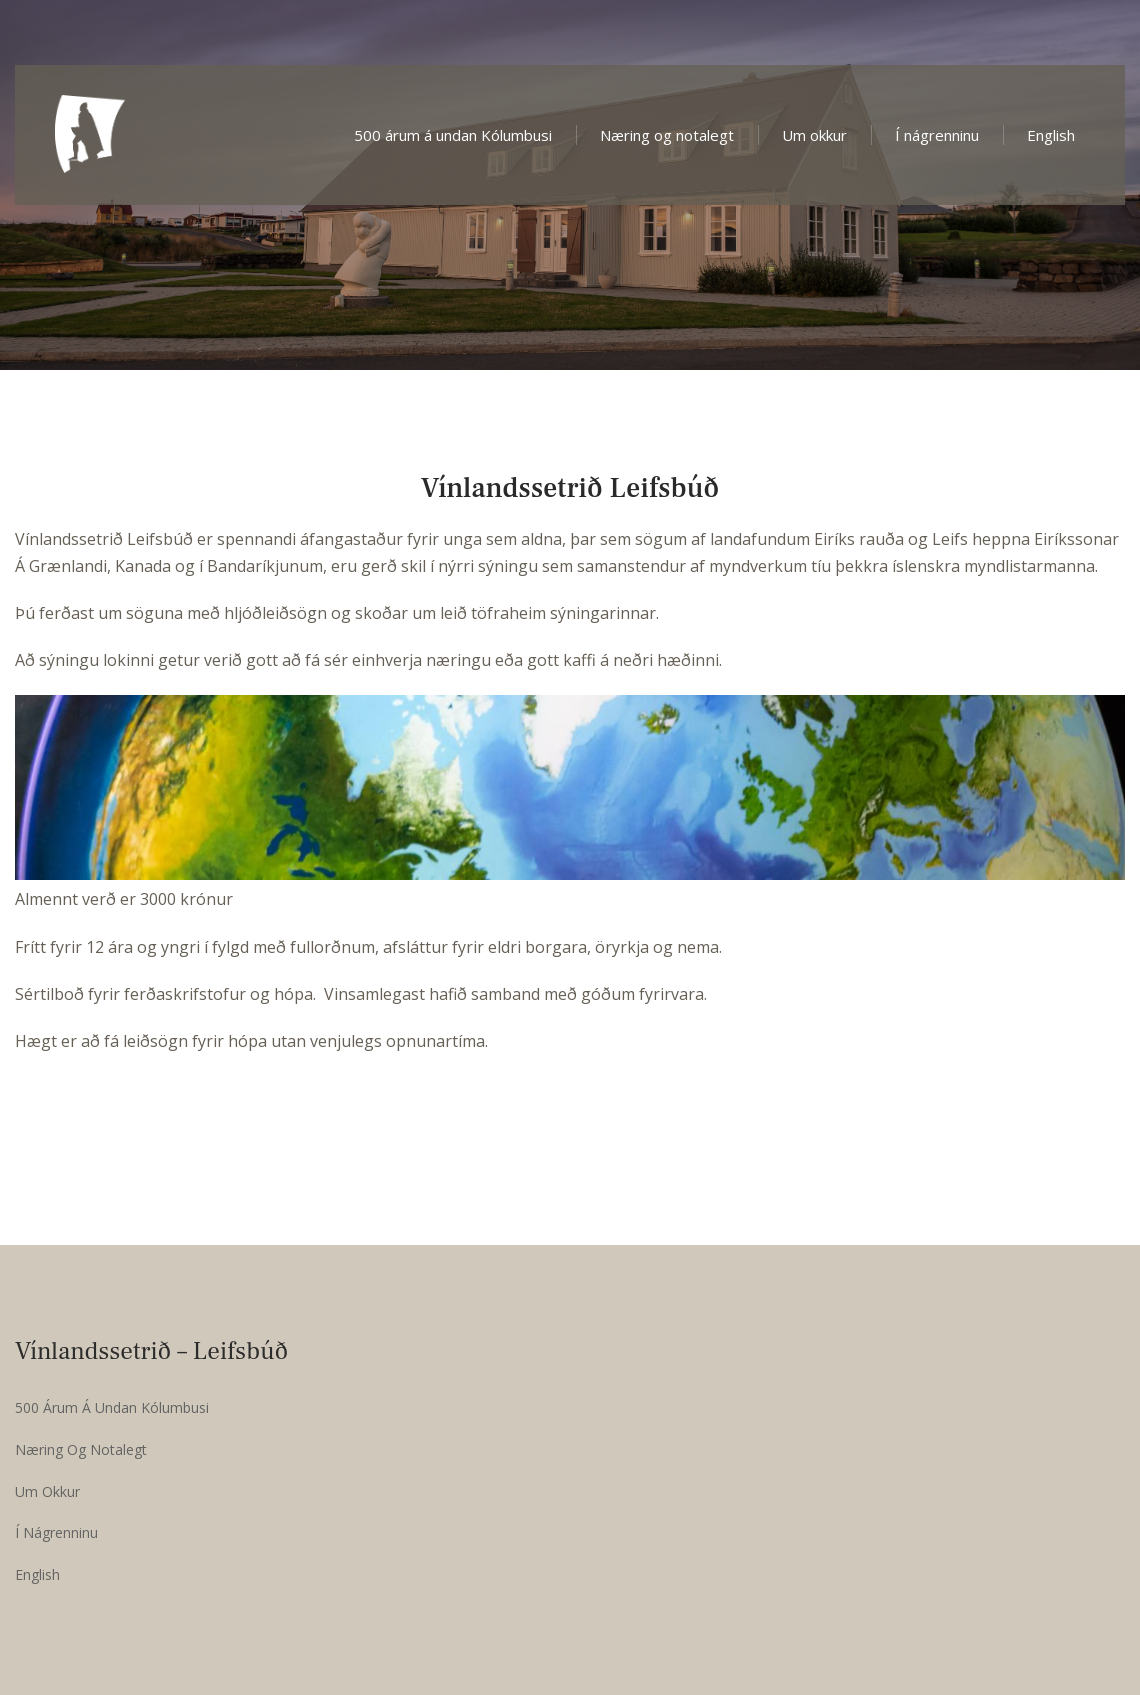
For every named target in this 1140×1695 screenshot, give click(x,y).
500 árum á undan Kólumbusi (453, 135)
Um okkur (814, 135)
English (1051, 135)
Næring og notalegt (667, 135)
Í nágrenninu (937, 135)
